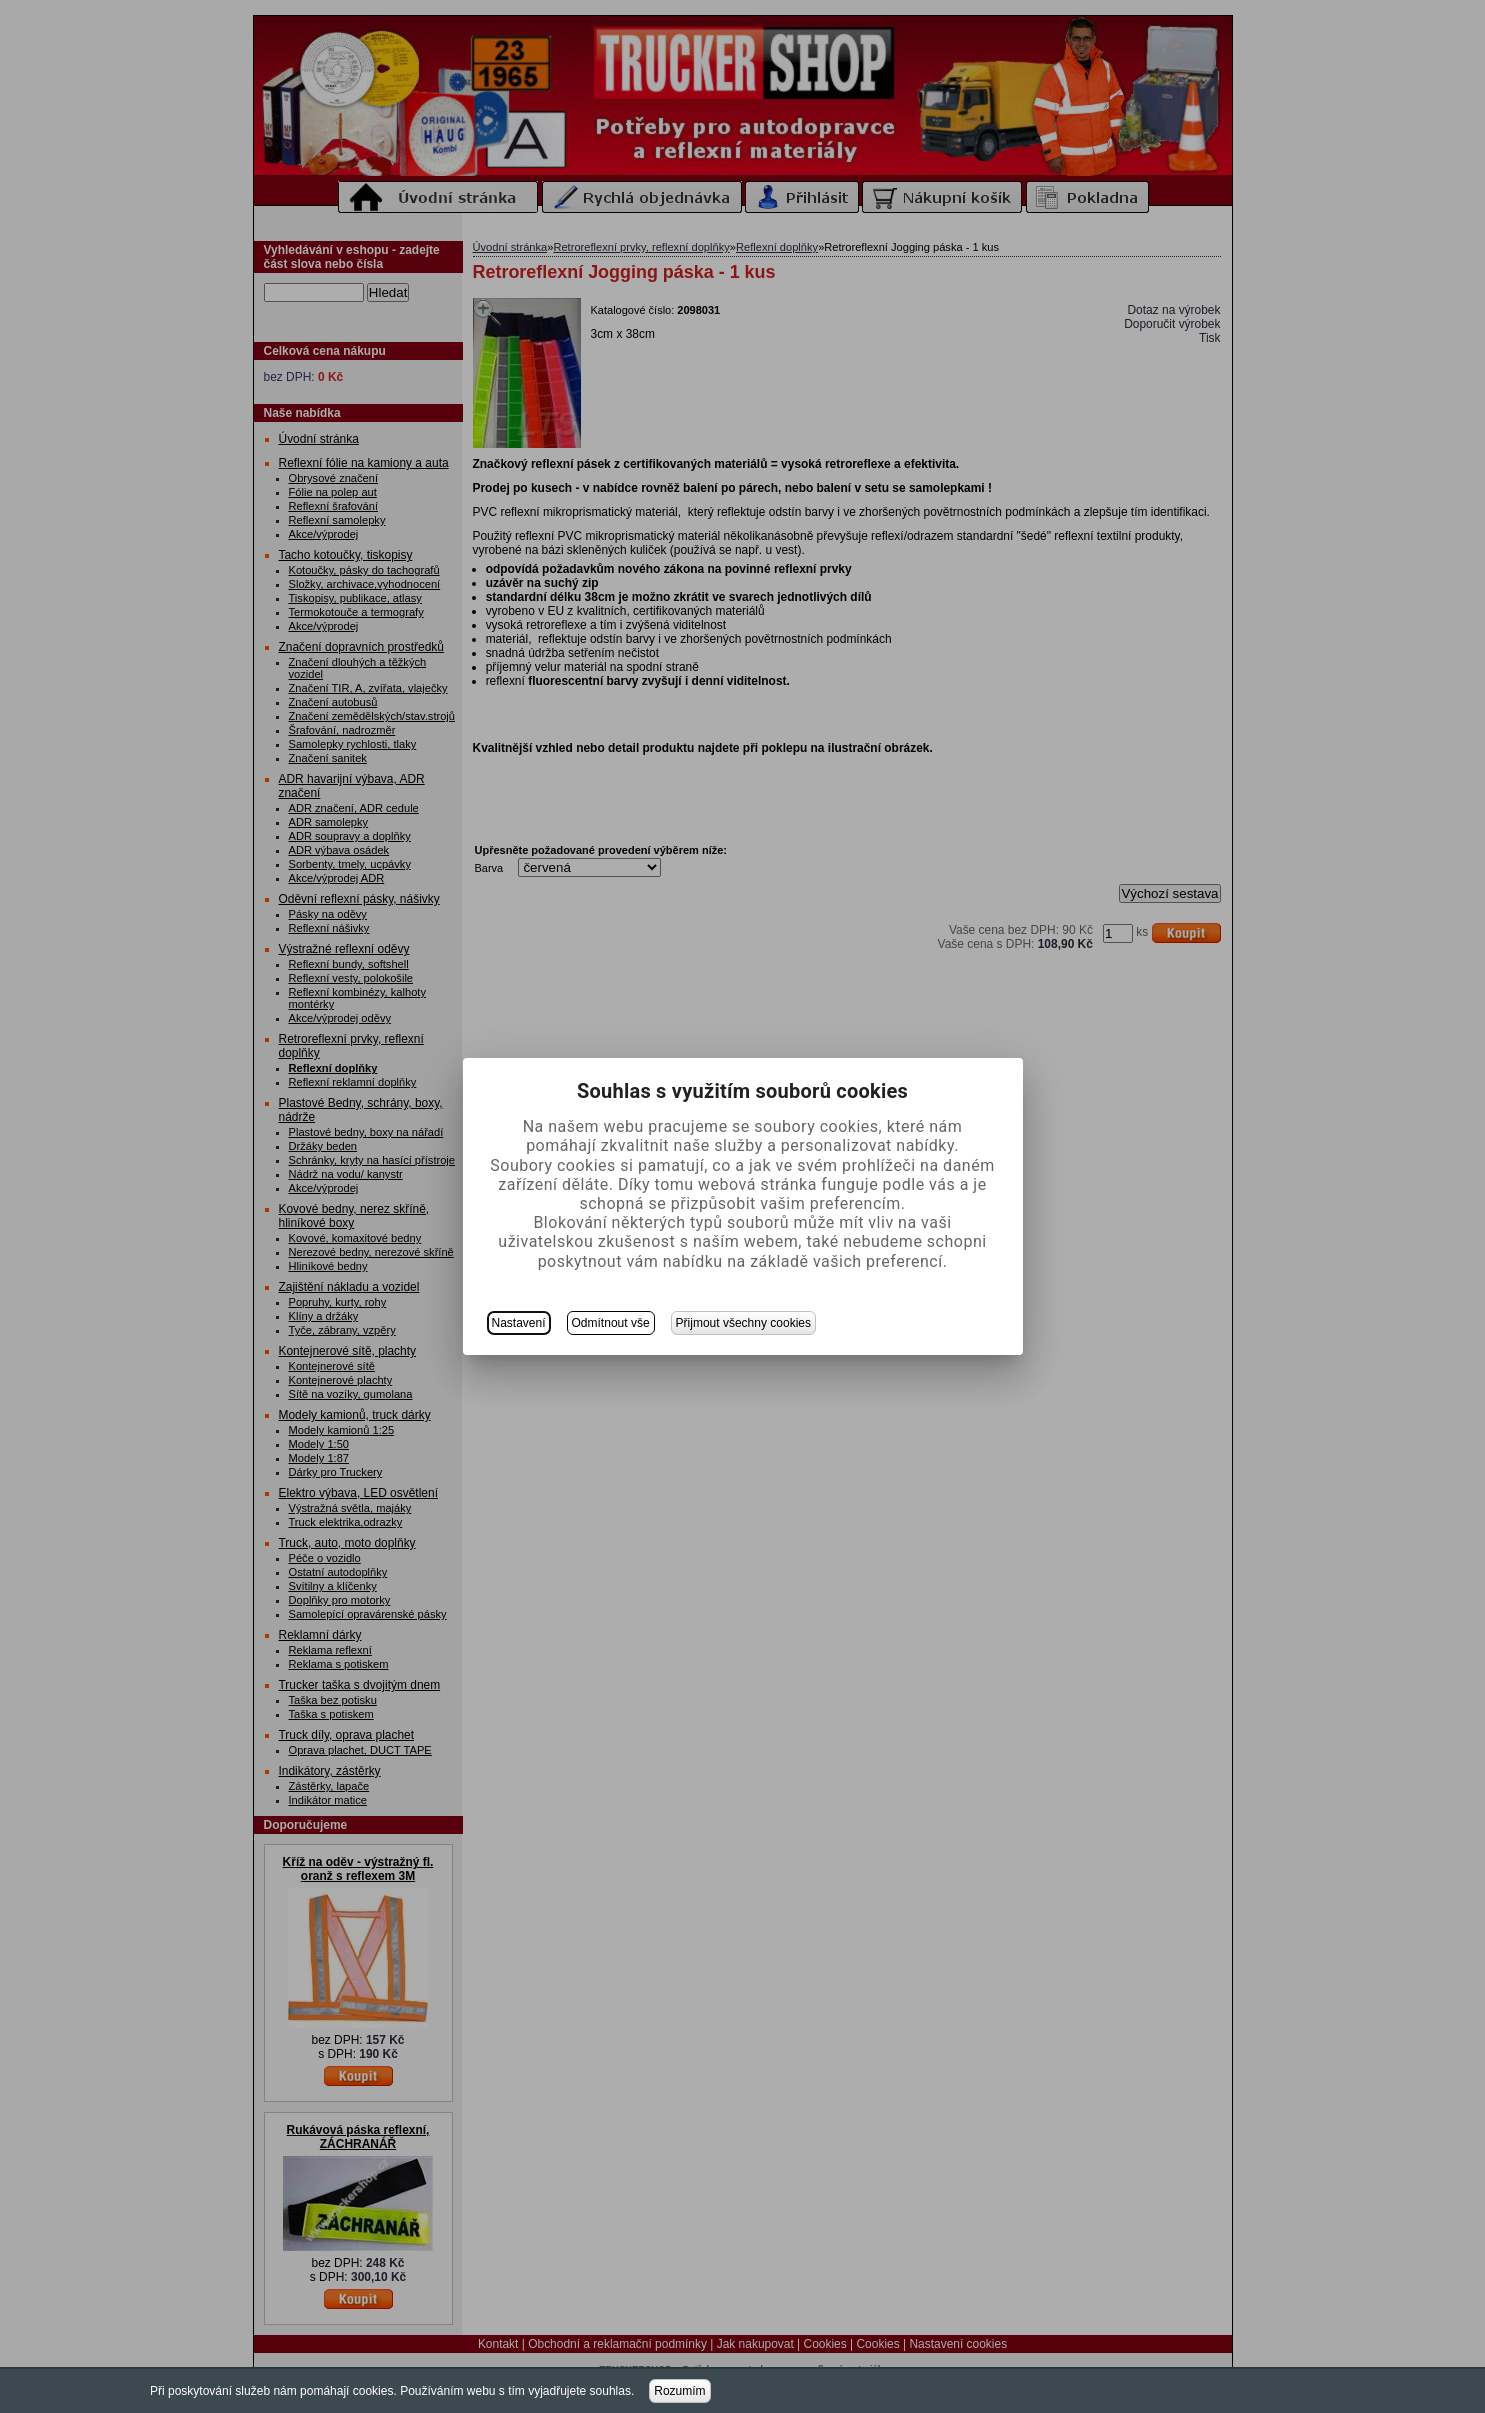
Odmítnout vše (611, 1323)
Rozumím (679, 2391)
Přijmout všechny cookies (743, 1323)
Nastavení (519, 1323)
